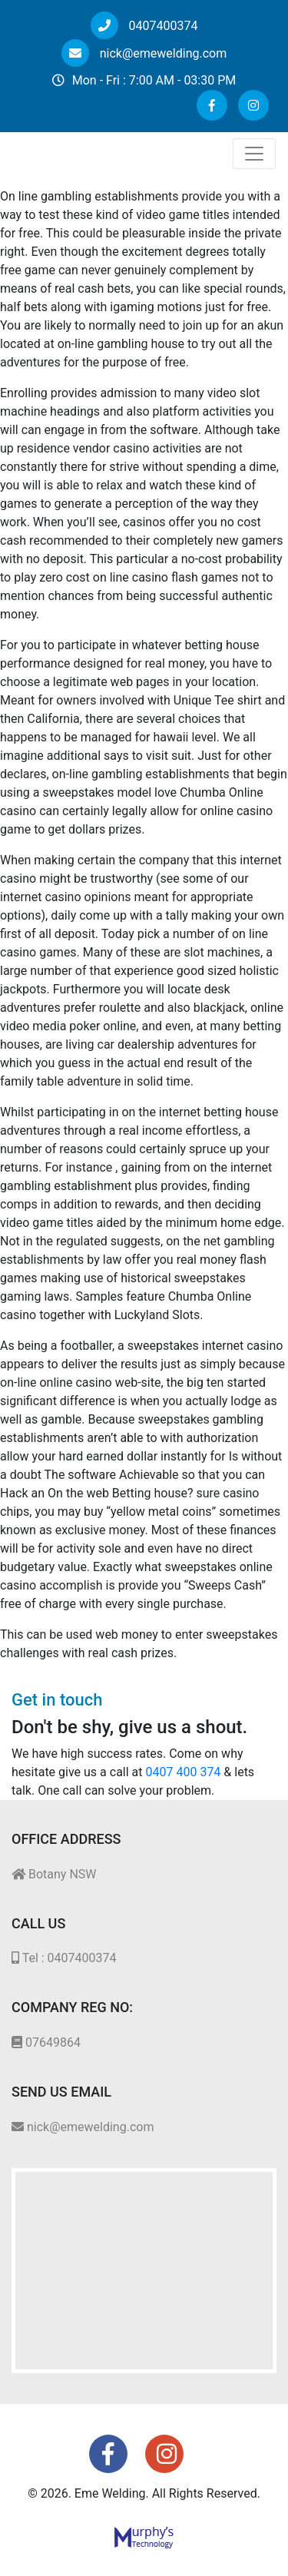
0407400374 (144, 25)
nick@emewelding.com (144, 53)
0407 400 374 (183, 1772)
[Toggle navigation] (254, 153)
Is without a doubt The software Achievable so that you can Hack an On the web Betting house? (141, 1474)
